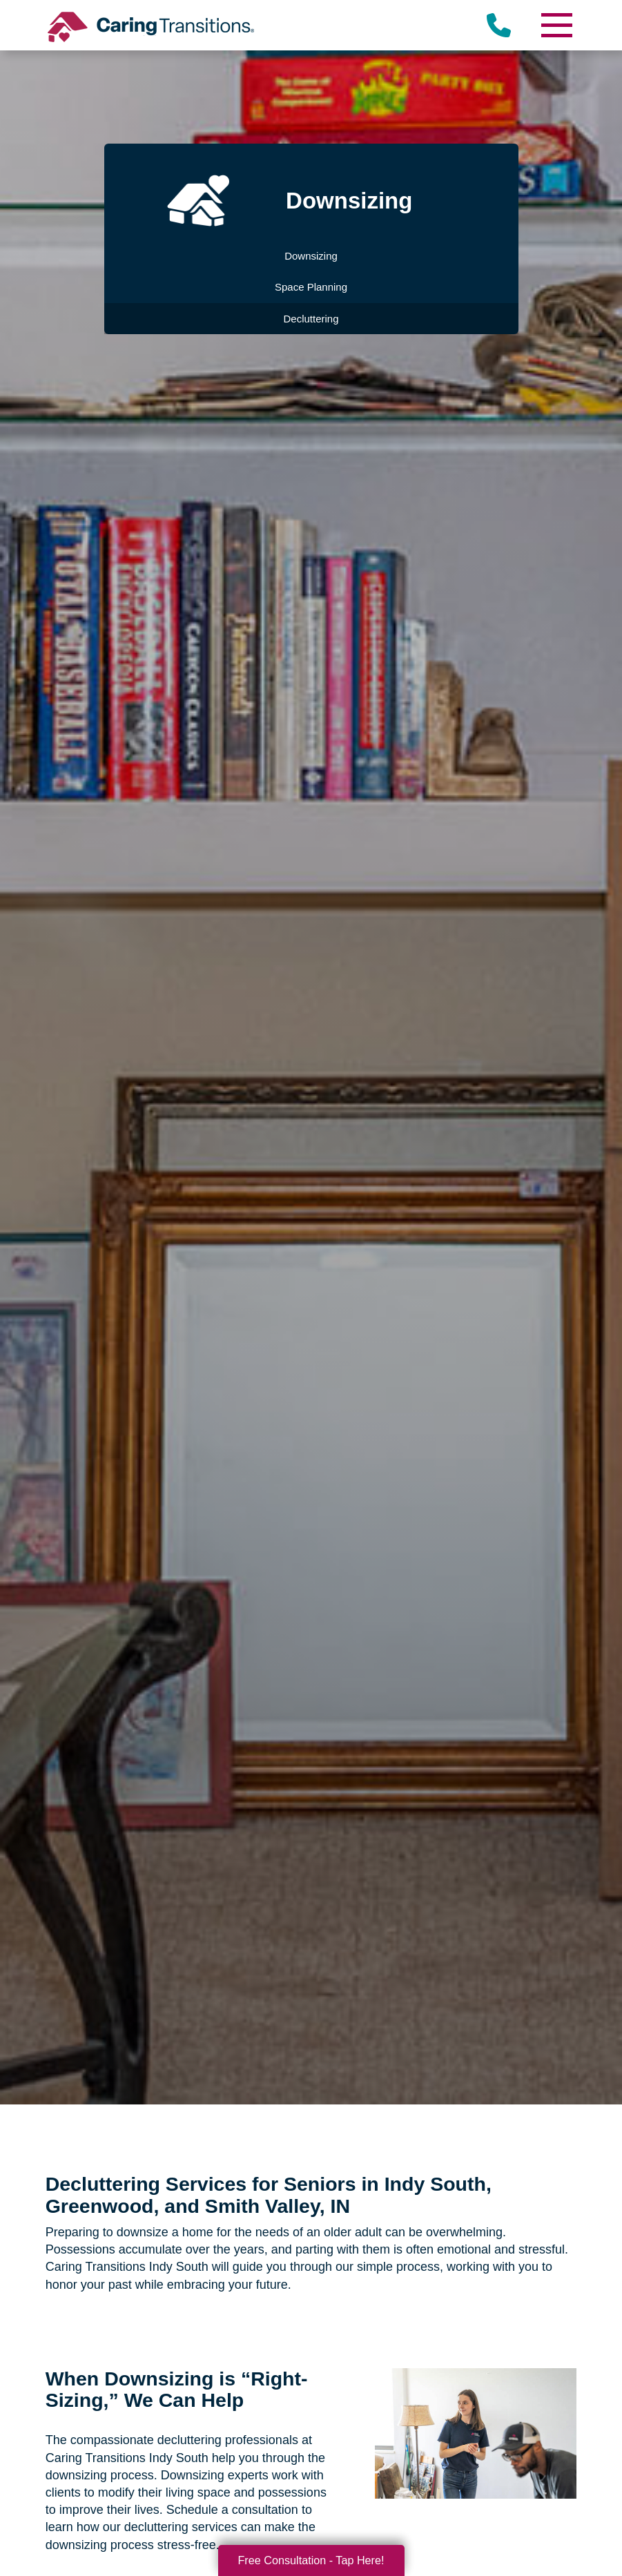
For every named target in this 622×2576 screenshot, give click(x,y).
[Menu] (555, 25)
